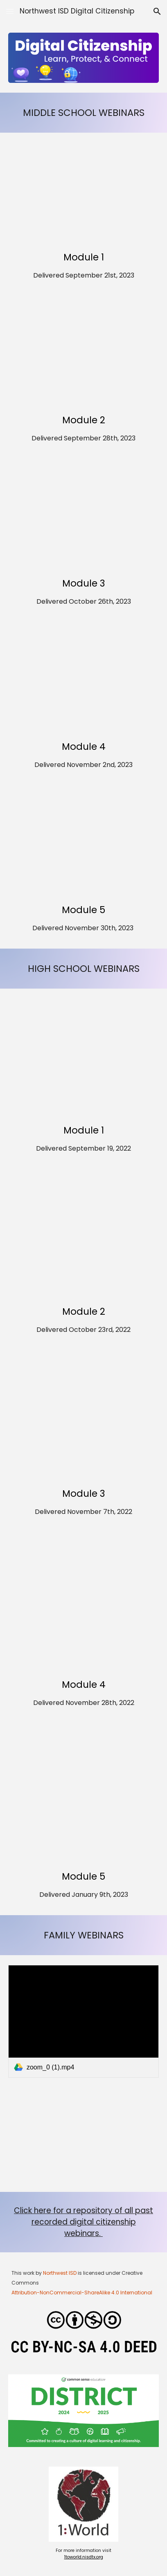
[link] (83, 2021)
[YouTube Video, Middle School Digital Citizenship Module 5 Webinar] (83, 846)
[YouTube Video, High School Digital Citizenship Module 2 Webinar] (83, 1239)
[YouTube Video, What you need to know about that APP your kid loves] (83, 2139)
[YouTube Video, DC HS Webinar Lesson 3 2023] (83, 520)
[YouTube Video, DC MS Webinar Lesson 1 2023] (83, 193)
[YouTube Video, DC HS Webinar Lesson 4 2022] (83, 1607)
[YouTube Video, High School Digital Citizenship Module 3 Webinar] (83, 1420)
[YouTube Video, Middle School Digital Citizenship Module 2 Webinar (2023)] (83, 357)
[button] (10, 11)
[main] (83, 112)
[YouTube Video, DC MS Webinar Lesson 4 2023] (83, 683)
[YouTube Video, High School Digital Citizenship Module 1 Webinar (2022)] (83, 1058)
